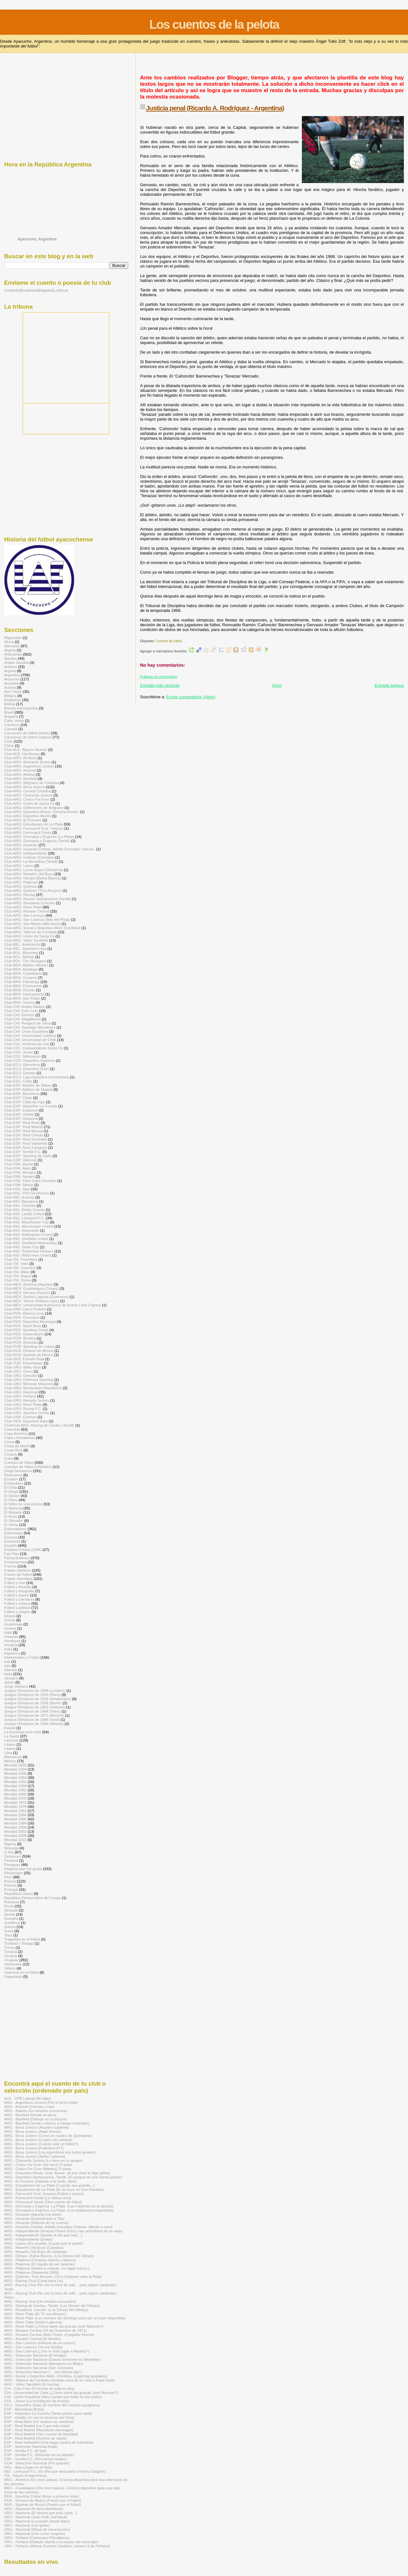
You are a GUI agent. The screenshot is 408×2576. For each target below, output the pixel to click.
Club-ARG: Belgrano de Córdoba (31, 783)
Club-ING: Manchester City (26, 1222)
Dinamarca (13, 1475)
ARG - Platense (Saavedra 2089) (31, 2272)
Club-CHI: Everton (19, 1015)
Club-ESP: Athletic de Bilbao (27, 1085)
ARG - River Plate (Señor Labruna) (33, 2322)
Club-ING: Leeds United (24, 1214)
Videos (10, 1968)
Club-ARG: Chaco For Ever (26, 799)
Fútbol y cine (14, 1583)
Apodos (10, 658)
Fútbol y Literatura (19, 1599)
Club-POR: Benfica (20, 1338)
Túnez (9, 1947)
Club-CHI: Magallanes (22, 1019)
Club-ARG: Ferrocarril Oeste (27, 832)
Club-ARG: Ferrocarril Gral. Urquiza (33, 828)
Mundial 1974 (15, 1802)
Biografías (12, 700)
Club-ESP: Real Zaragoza (25, 1147)
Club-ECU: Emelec (19, 1073)
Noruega (11, 1848)
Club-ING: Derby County (24, 1209)
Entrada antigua (389, 685)
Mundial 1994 (15, 1823)
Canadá (10, 729)
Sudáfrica (12, 1922)
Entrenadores (15, 1529)
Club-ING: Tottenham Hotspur (28, 1251)
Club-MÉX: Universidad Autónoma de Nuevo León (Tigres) (52, 1305)
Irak (7, 1661)
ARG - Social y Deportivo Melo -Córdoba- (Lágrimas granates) (55, 2376)
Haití (8, 1632)
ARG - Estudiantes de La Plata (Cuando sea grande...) (49, 2185)
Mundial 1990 (15, 1819)
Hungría (11, 1645)
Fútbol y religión (17, 1612)
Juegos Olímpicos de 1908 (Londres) (34, 1690)
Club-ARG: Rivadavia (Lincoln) (29, 903)
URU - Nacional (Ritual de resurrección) (37, 2529)
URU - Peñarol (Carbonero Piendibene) (36, 2538)
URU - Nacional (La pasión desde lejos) (37, 2521)
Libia (8, 1752)
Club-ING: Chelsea (19, 1205)
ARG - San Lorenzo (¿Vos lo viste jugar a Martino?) (47, 2351)
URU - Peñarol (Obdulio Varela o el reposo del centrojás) (51, 2542)
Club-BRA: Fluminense (23, 986)
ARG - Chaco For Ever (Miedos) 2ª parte (37, 2169)
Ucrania (10, 1956)
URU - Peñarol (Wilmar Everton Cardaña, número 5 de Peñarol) (57, 2546)
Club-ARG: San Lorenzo (24, 915)
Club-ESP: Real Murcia (23, 1131)
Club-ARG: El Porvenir (22, 820)
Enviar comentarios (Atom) (190, 696)
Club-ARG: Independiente (25, 853)
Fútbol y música (17, 1603)
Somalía (11, 1918)
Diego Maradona (18, 1471)
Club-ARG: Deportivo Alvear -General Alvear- (41, 812)
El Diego (11, 1491)
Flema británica (17, 1558)
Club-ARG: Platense (21, 882)
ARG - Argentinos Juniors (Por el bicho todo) (41, 2102)
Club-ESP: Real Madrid (23, 1127)
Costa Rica (13, 1450)
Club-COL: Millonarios (22, 1056)
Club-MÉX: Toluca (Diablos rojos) (31, 1301)
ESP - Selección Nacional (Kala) (31, 2446)
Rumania (11, 1902)
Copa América (16, 1433)
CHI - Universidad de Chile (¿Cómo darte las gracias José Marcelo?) (61, 2392)
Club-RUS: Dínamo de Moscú (28, 1350)
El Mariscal (13, 1508)
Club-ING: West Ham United (27, 1255)
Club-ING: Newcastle (21, 1230)
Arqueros (11, 679)
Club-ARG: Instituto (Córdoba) (29, 857)
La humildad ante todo (22, 1732)
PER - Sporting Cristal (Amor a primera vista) (41, 2496)
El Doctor (11, 1495)
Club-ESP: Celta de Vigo (24, 1102)
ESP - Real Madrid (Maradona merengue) (38, 2430)
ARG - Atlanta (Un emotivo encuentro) (35, 2111)
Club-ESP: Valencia (20, 1160)
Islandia (10, 1670)
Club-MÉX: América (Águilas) (28, 1284)
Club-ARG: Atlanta (19, 774)
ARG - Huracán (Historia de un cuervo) (36, 2222)
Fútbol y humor (16, 1595)
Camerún (11, 725)
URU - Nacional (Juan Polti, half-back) (35, 2517)
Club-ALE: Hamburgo (22, 754)
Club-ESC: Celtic (18, 1081)
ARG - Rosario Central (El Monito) (32, 2339)
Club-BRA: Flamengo (22, 982)
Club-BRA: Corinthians (23, 973)
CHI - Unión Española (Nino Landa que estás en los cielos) (53, 2397)
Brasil (8, 712)
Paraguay (12, 1864)
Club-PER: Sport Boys (22, 1326)
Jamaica (11, 1678)
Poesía (10, 1881)
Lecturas (11, 1740)
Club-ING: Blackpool (21, 1201)
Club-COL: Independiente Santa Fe (33, 1048)
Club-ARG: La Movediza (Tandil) (31, 861)
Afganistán (13, 637)
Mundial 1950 (15, 1777)
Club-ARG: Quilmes (20, 886)
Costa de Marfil (16, 1446)
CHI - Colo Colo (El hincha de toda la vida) (39, 2388)
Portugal (11, 1889)
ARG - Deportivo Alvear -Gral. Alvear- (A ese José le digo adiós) (57, 2173)
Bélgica (10, 696)
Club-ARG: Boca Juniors (24, 787)
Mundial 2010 (15, 1840)
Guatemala (13, 1624)
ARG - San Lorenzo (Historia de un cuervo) (40, 2343)
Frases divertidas (18, 1578)
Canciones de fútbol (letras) (27, 733)
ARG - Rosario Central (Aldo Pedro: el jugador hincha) (49, 2334)
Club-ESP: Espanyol (21, 1110)
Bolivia (9, 704)
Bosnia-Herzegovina (21, 708)
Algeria (10, 650)
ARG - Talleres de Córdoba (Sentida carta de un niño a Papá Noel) (59, 2380)
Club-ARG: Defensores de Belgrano (33, 807)
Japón (9, 1682)
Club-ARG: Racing (19, 894)
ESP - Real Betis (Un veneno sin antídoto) (39, 2421)
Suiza (8, 1931)
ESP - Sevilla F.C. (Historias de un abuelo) (39, 2455)
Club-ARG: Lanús (18, 865)
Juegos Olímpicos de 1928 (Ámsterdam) (37, 1699)
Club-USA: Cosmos (20, 1417)
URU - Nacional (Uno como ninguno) (34, 2533)
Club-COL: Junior (18, 1052)
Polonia (10, 1885)
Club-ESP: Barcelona (22, 1093)
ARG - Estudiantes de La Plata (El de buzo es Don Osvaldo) (54, 2189)
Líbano (10, 1744)
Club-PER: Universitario (24, 1334)
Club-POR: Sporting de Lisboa (29, 1346)
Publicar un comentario (158, 677)
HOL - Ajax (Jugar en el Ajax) (28, 2467)
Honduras (12, 1641)
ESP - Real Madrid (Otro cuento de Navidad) (41, 2434)
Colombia (12, 1429)
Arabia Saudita (16, 662)
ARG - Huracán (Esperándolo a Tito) (34, 2218)
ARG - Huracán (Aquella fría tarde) (33, 2214)
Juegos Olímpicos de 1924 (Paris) (32, 1694)
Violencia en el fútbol (21, 1972)
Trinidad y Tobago (19, 1943)
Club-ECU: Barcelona (22, 1064)
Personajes (13, 1873)
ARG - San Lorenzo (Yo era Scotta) (33, 2347)
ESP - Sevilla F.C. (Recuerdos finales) (35, 2459)
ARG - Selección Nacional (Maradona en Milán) (43, 2363)
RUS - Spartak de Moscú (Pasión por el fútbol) (42, 2504)
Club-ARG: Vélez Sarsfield (26, 940)
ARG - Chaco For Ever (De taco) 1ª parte (38, 2164)
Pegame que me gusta (23, 1869)
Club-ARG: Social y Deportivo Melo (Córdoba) (42, 928)
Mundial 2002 (15, 1831)
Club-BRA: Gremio (19, 990)
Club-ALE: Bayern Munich (25, 749)
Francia (10, 1566)
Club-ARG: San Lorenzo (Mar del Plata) (37, 919)
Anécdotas (13, 654)
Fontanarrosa (15, 1562)
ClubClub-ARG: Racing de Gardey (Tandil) (39, 1425)
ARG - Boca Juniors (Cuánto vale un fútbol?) (41, 2144)
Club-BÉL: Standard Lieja (25, 948)
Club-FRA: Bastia (18, 1164)
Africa (9, 642)
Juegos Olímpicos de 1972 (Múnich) (34, 1715)
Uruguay (11, 1960)
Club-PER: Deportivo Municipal (30, 1321)
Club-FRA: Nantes (19, 1176)
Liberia (9, 1748)
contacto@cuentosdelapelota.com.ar (36, 290)
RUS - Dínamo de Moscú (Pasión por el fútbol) (42, 2500)
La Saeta (11, 1736)
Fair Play (11, 1554)
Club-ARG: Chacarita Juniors (28, 795)
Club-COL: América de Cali (26, 1044)
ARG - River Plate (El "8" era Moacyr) (35, 2314)
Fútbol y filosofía (17, 1587)
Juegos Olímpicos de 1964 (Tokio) (32, 1711)
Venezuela (13, 1964)
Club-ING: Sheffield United (26, 1239)
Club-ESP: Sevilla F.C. (22, 1151)
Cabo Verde (14, 720)
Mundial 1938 (15, 1773)
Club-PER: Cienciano (22, 1317)
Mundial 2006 (15, 1835)
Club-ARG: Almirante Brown (27, 762)
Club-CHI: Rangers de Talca (27, 1023)
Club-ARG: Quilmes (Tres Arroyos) (33, 890)
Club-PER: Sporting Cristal (26, 1330)
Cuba (8, 1458)
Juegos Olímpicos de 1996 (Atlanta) (33, 1723)
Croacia (10, 1454)
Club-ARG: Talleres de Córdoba (30, 932)
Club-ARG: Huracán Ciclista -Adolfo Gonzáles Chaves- (49, 849)
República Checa (18, 1893)
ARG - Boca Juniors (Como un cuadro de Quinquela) (47, 2135)
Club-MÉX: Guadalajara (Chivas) (31, 1288)
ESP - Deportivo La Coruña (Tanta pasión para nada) (48, 2413)
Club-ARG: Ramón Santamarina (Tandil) (37, 899)
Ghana (9, 1616)
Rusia (9, 1906)
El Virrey (11, 1525)
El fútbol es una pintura (23, 1504)
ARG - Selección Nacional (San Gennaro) (38, 2368)
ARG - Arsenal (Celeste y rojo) (29, 2106)
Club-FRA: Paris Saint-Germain (30, 1180)
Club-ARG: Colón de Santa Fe (29, 803)
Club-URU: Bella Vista (22, 1367)
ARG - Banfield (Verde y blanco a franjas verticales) (47, 2123)
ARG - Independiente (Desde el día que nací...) (43, 2235)
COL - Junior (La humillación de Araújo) (36, 2401)
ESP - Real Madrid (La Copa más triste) (37, 2426)
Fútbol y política (17, 1607)
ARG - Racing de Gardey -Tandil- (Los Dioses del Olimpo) (52, 2305)
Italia (8, 1674)
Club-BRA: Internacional (24, 994)
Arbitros (10, 666)
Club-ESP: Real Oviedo (23, 1135)
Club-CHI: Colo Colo (21, 1011)
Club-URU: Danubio (20, 1375)
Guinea (10, 1628)
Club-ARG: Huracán (20, 845)
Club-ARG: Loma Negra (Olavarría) (33, 870)
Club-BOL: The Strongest (25, 961)
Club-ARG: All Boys (20, 758)
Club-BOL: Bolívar (19, 957)
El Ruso (10, 1516)
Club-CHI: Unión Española (26, 1031)
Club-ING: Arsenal (19, 1197)
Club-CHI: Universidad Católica (30, 1035)
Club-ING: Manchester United (28, 1226)
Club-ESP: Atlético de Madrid (28, 1089)
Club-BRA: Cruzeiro (20, 977)
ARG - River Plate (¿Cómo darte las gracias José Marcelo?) (53, 2326)
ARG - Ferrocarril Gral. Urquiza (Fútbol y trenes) (44, 2193)
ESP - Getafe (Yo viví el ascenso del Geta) (39, 2417)
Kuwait (9, 1728)
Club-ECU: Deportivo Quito (26, 1069)
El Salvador (13, 1520)
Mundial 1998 (15, 1827)
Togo (8, 1935)
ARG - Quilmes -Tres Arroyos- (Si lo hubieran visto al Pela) (52, 2276)
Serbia (9, 1914)
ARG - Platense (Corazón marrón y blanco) (40, 2260)
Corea (9, 1442)
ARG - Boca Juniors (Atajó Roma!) (32, 2131)
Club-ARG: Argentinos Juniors (29, 766)
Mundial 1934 (15, 1769)
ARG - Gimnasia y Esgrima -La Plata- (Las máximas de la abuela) (58, 2206)
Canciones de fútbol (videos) (28, 737)
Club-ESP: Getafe (19, 1114)
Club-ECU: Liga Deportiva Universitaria (36, 1077)
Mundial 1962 (15, 1790)
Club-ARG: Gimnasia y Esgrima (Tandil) (37, 841)
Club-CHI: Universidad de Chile (30, 1040)
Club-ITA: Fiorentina (20, 1259)
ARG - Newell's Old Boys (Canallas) (34, 2247)
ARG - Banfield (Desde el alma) (30, 2115)
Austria (10, 687)
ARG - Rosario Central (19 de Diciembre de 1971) (45, 2330)
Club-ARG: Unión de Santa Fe (29, 936)
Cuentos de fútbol (168, 641)
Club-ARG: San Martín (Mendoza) (32, 923)
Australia (11, 683)
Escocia (10, 1537)
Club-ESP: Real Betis (22, 1122)
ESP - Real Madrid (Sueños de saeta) (35, 2438)
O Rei (9, 1852)
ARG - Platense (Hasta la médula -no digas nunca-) (47, 2268)
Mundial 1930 (15, 1765)
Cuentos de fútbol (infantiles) (28, 1466)
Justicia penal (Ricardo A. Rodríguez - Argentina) (215, 108)
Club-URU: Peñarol (20, 1396)
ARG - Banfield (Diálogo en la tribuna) (35, 2119)
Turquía (10, 1951)
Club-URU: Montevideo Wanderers (33, 1388)
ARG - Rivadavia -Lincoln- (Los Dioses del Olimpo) (46, 2310)
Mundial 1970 (15, 1798)
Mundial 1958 (15, 1786)
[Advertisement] (256, 67)
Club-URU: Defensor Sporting (28, 1379)
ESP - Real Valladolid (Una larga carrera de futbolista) (48, 2442)
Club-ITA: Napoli (17, 1276)
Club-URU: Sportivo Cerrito (26, 1413)
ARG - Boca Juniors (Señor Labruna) (34, 2156)
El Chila (10, 1487)
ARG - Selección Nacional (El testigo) (35, 2355)
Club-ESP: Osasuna (21, 1118)
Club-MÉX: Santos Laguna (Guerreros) (36, 1297)
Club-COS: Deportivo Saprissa (29, 1060)
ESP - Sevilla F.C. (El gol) (25, 2450)
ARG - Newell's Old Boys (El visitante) (35, 2251)
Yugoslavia (13, 1976)
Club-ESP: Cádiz (18, 1098)
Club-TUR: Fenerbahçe (23, 1363)
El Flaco (11, 1500)
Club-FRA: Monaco (20, 1172)
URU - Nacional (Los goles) (27, 2525)
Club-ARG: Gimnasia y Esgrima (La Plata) (39, 836)
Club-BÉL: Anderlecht (22, 944)
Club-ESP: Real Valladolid (25, 1143)
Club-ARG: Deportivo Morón (27, 816)
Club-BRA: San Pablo (22, 998)
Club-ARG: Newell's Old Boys (28, 874)
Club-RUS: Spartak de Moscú (28, 1355)
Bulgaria (11, 716)
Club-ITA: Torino (17, 1280)
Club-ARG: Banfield (20, 778)
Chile (8, 741)
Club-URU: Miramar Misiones (28, 1384)
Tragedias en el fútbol (22, 1939)
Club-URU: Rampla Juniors (26, 1400)
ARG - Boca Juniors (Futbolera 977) (34, 2148)
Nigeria (10, 1844)
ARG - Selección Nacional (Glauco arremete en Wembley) (52, 2359)
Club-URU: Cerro (18, 1371)
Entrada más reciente (159, 685)
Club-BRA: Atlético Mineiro (26, 965)
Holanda (11, 1636)
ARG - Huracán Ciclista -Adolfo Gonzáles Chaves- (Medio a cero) (58, 2227)
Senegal (11, 1910)
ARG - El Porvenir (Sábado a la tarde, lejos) (40, 2181)
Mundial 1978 (15, 1806)
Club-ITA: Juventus (20, 1268)
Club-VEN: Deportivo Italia (26, 1421)
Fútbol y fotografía (19, 1591)
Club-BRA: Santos (19, 1002)
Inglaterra (12, 1653)
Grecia (9, 1620)
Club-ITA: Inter (16, 1263)
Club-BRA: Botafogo (21, 969)
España (10, 1545)
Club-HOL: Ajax (17, 1189)
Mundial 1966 (15, 1794)
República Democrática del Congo (32, 1898)
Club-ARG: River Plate (22, 907)
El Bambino (13, 1483)
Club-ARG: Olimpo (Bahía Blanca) (32, 878)
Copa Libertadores (19, 1437)
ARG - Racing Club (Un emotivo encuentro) (40, 2301)
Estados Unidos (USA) (22, 1549)
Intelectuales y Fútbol (22, 1657)
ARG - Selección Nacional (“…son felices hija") (43, 2372)
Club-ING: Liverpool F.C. (24, 1218)
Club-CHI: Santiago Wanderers (29, 1027)
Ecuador (11, 1479)
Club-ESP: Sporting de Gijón (28, 1156)
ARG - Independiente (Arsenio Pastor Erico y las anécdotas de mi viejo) (63, 2231)
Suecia (10, 1927)
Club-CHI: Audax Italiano (24, 1006)
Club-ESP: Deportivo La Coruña (30, 1106)
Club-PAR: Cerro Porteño (25, 1309)
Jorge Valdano (16, 1686)
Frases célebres (17, 1570)
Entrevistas (13, 1533)
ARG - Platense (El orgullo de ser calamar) (39, 2264)
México (10, 1761)
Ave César (13, 691)
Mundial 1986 (15, 1815)
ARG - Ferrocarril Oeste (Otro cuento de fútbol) (43, 2202)
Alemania (12, 646)
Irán (7, 1665)
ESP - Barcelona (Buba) (24, 2409)
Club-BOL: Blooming (21, 952)
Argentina (12, 675)
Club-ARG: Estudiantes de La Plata (33, 824)
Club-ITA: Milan (17, 1272)
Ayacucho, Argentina (37, 239)
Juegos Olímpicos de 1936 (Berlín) (33, 1703)
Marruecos (13, 1757)
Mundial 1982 (15, 1811)
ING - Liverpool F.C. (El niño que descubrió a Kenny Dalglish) (55, 2471)
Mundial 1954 (15, 1782)
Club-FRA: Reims (18, 1185)
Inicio (277, 685)
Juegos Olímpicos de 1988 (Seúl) (31, 1719)
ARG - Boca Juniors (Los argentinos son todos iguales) (49, 2152)
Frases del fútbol (18, 1574)
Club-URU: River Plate (22, 1404)
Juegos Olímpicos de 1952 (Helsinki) (34, 1707)
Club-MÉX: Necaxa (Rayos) (27, 1292)
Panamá (11, 1860)
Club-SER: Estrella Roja (24, 1359)
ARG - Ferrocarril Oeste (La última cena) (37, 2198)
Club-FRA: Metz (17, 1168)
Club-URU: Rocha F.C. (23, 1408)
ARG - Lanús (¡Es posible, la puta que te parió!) (43, 2243)
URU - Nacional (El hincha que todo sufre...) (40, 2513)
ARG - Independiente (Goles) (28, 2239)
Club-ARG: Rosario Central (26, 911)
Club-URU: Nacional (21, 1392)
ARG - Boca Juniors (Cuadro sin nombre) (38, 2140)
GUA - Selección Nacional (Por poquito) (37, 2463)
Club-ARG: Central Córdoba (27, 791)
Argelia (10, 671)
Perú (8, 1877)
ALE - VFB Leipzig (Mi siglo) (27, 2098)
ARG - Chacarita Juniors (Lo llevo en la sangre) (43, 2160)
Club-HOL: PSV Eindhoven (26, 1193)
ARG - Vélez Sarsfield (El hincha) (31, 2384)
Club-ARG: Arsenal (20, 770)
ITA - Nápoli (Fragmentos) (25, 2475)
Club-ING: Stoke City (21, 1247)
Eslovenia (12, 1541)
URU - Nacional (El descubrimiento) (33, 2508)
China (9, 745)
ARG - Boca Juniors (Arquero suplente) (36, 2127)
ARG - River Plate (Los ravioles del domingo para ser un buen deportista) (64, 2318)
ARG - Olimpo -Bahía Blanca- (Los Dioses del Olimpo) (49, 2256)
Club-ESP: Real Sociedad (25, 1139)
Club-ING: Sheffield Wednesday (30, 1243)
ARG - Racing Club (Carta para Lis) (33, 2281)
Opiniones (12, 1856)
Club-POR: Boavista (21, 1342)
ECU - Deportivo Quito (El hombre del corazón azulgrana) (52, 2405)
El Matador (13, 1512)
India (8, 1649)
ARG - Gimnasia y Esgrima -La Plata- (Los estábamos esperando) (59, 2210)
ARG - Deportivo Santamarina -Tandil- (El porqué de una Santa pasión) (63, 2177)
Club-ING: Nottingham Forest (28, 1234)
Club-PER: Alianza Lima (24, 1313)
